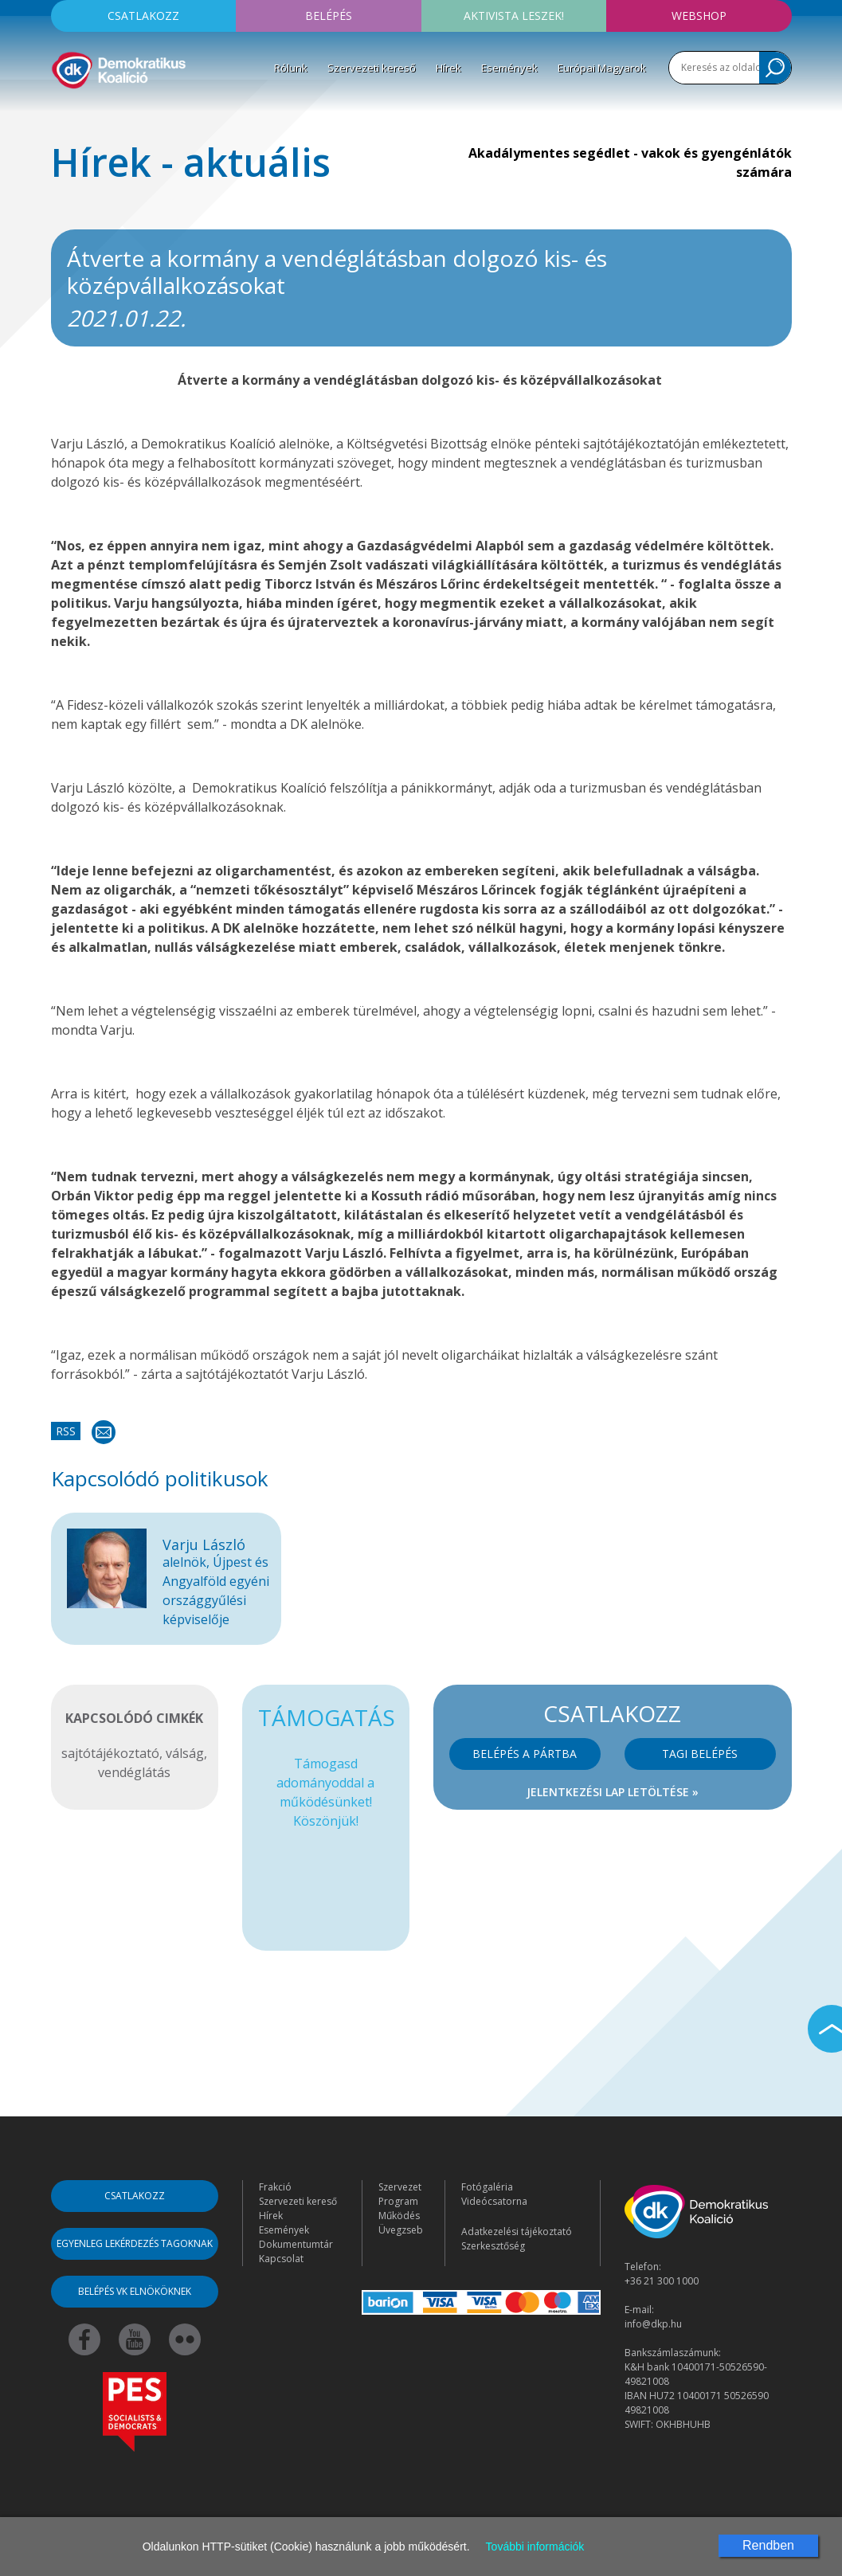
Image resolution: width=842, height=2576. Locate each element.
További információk (535, 2546)
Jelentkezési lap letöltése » (613, 1791)
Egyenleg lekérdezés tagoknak (135, 2243)
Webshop (699, 15)
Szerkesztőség (493, 2246)
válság (185, 1753)
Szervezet (399, 2187)
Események (509, 68)
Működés (399, 2215)
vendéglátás (134, 1772)
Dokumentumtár (296, 2244)
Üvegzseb (400, 2230)
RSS (66, 1431)
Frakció (275, 2187)
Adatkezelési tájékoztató (516, 2231)
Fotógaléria (487, 2187)
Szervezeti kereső (371, 68)
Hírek (448, 68)
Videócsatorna (494, 2201)
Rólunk (290, 68)
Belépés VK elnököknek (134, 2291)
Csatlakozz (143, 15)
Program (398, 2201)
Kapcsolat (281, 2258)
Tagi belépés (700, 1753)
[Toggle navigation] (61, 115)
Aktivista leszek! (514, 15)
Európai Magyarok (602, 68)
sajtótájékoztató (110, 1753)
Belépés (328, 15)
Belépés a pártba (524, 1753)
